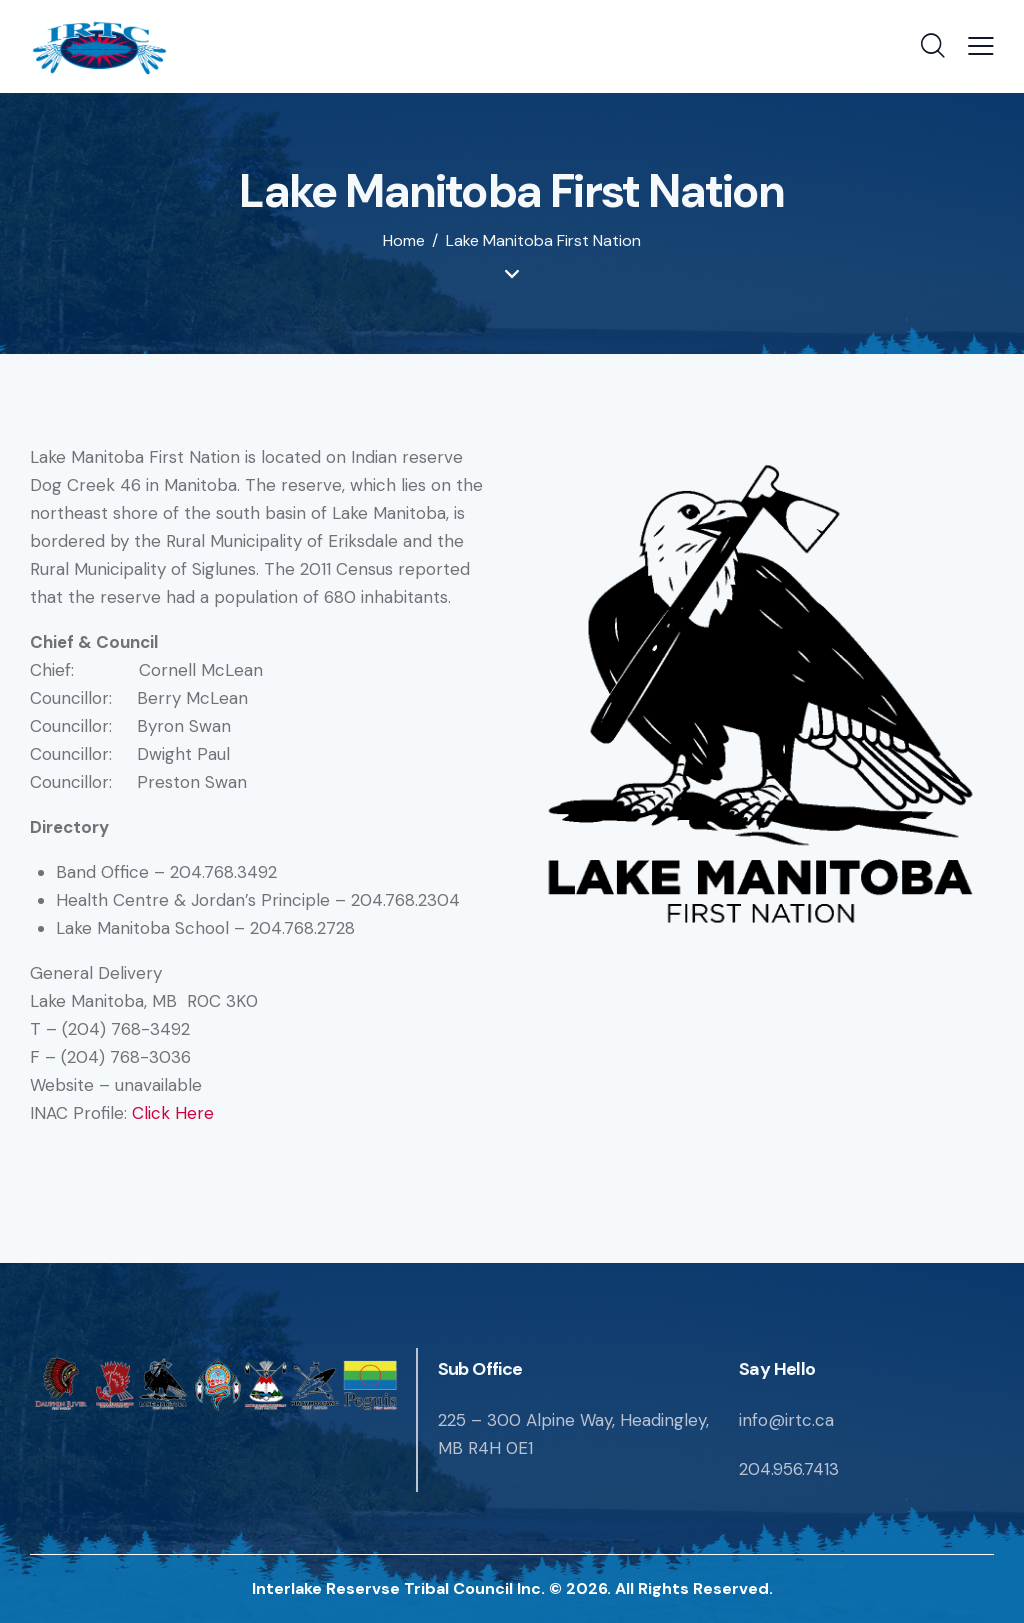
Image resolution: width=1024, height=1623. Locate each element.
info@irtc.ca (786, 1420)
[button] (981, 47)
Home (404, 241)
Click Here (173, 1113)
